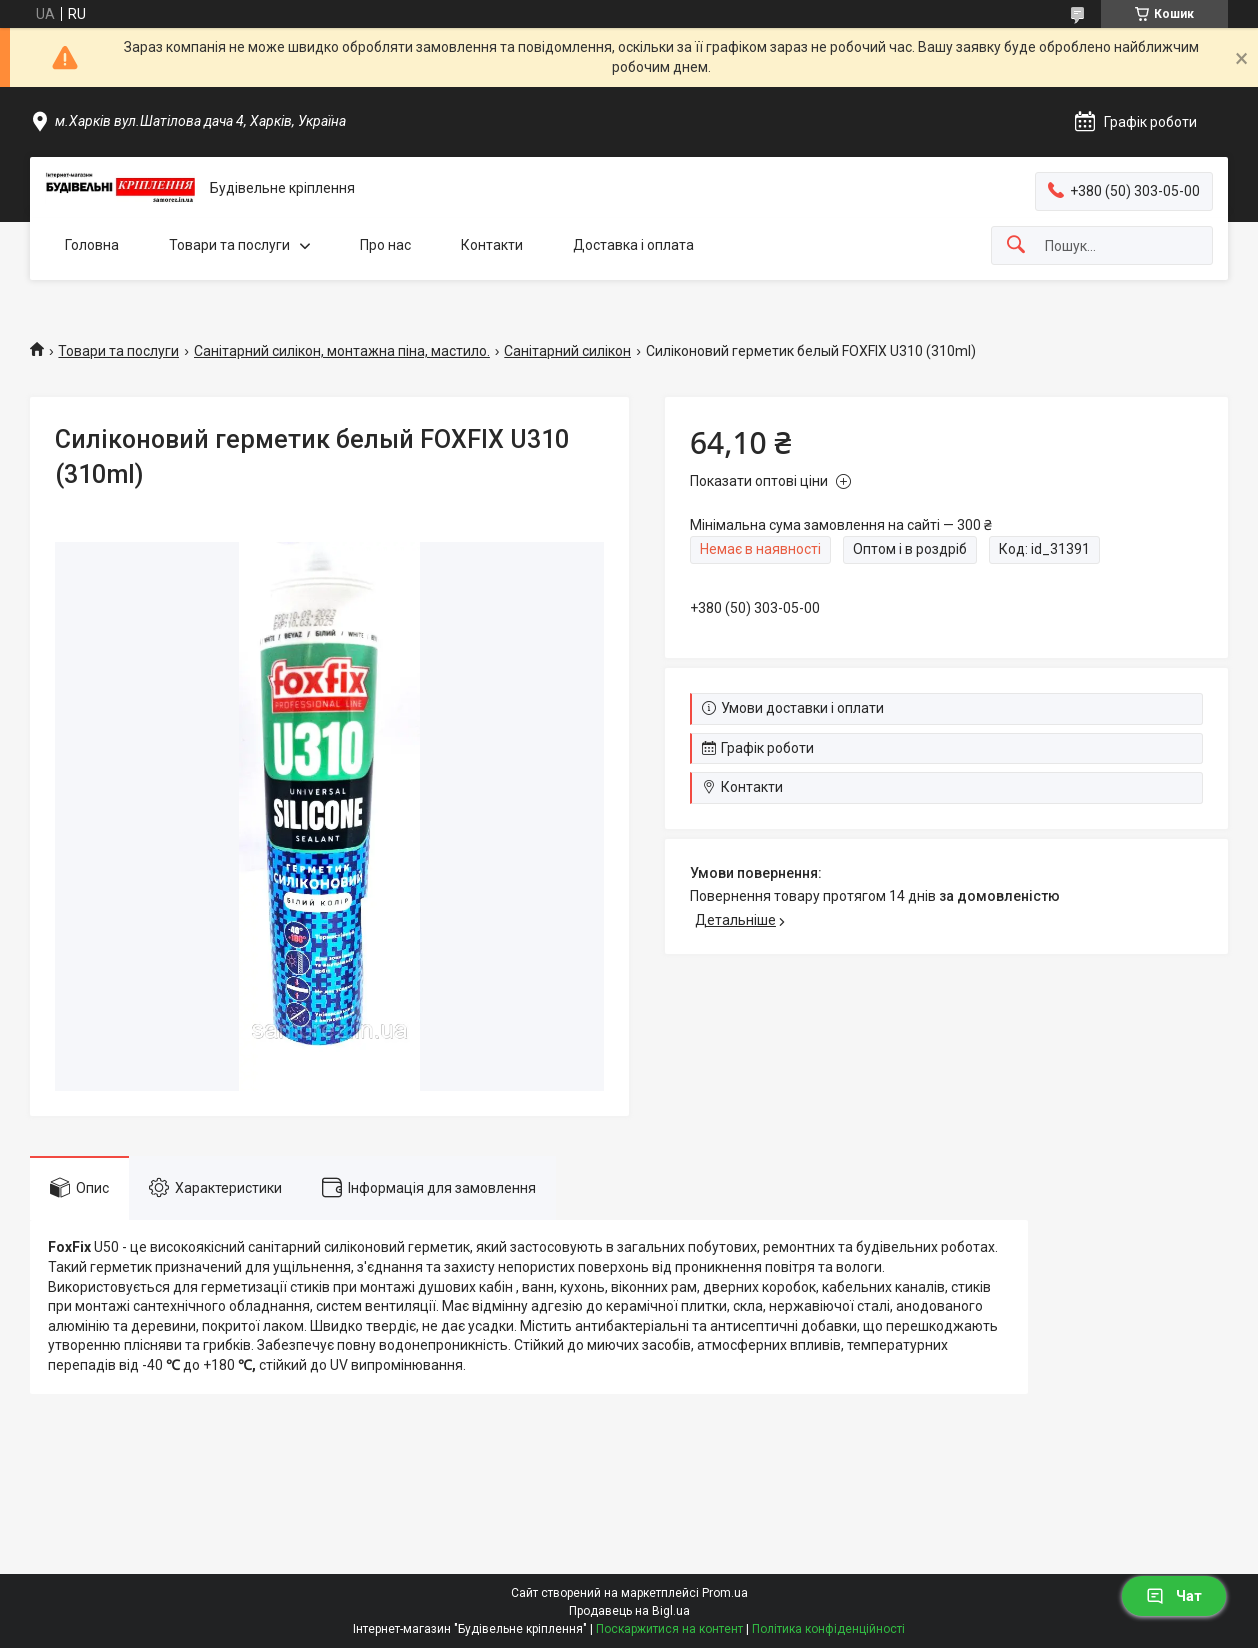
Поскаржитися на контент (669, 1629)
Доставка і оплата (633, 245)
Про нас (385, 245)
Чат (1174, 1596)
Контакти (492, 245)
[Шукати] (1016, 245)
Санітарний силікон (567, 351)
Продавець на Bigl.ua (629, 1611)
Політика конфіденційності (828, 1629)
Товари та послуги (229, 245)
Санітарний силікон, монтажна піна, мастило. (342, 351)
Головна (92, 245)
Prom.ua (725, 1593)
